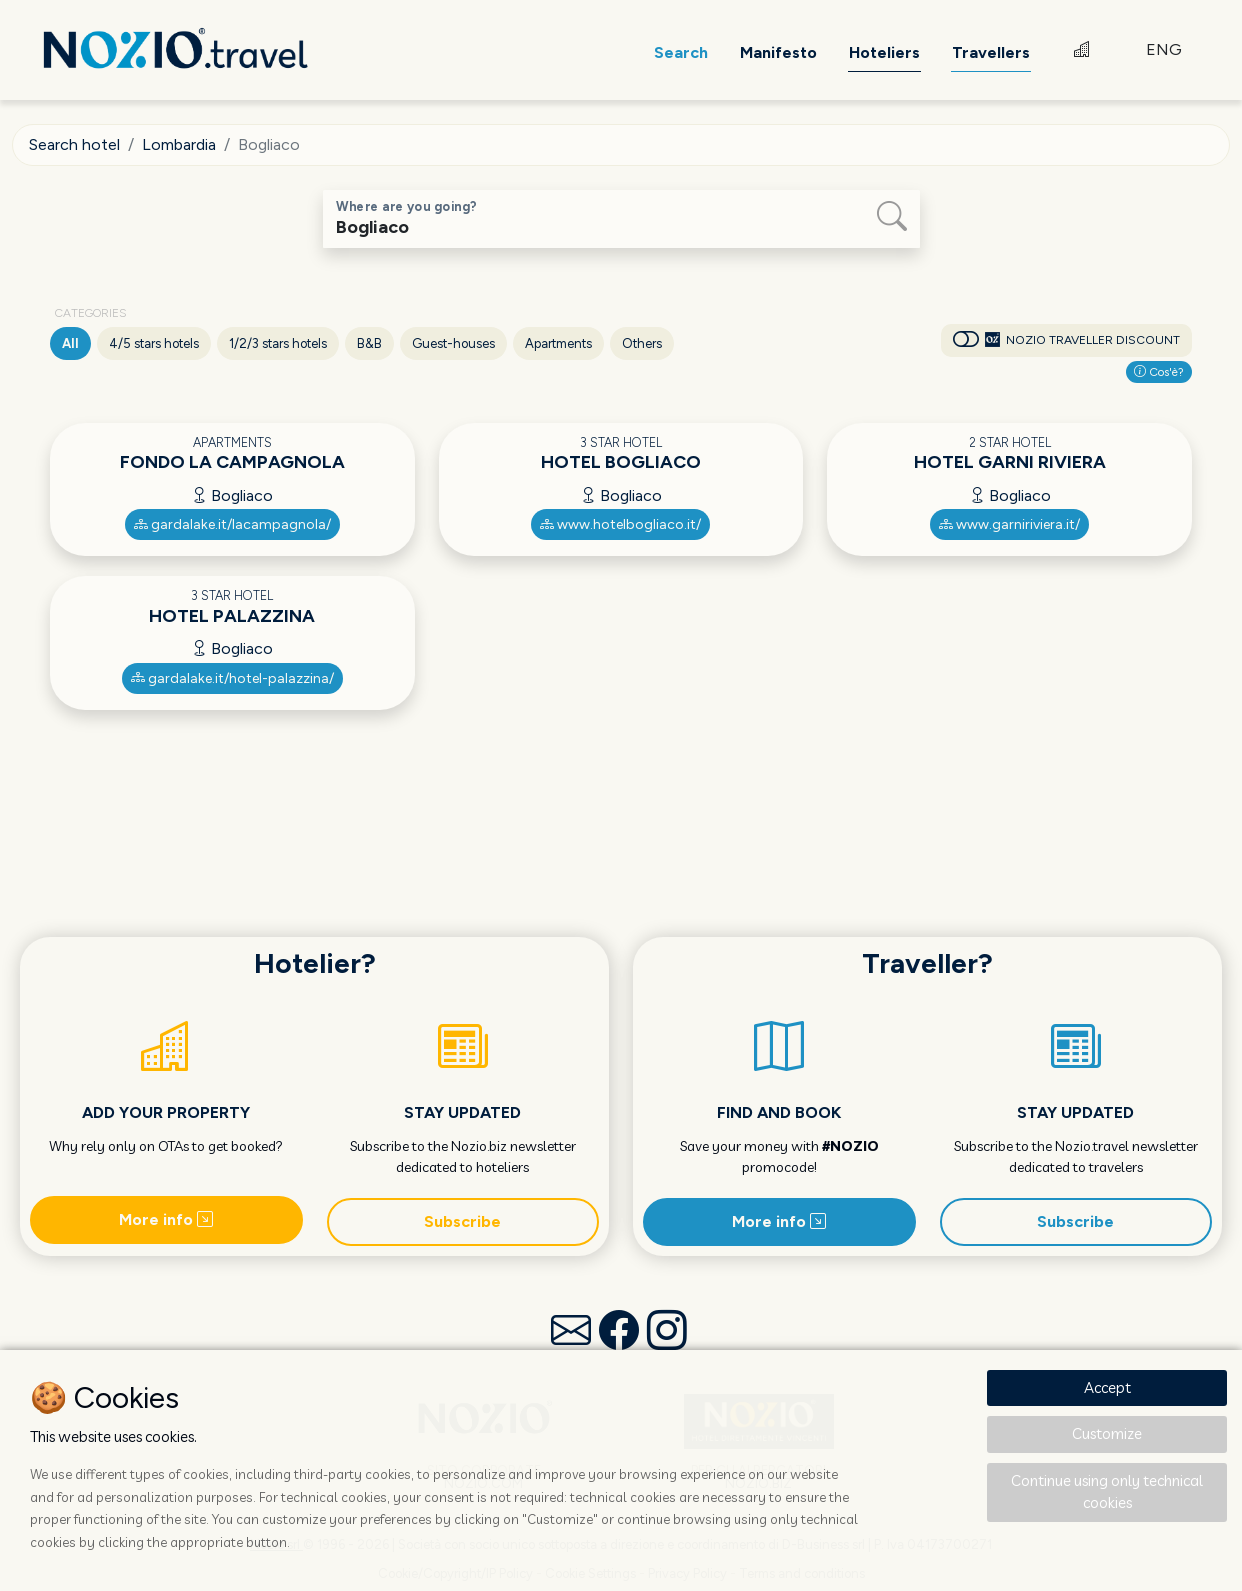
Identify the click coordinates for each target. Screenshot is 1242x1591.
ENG (1164, 49)
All (70, 343)
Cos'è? (1159, 372)
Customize (1107, 1433)
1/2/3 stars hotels (278, 343)
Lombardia (179, 144)
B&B (369, 343)
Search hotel (74, 144)
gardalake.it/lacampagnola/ (232, 524)
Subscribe (462, 1221)
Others (642, 343)
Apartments (558, 343)
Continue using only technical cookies (1107, 1492)
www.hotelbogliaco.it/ (620, 524)
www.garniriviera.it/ (1009, 524)
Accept (1107, 1387)
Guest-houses (453, 343)
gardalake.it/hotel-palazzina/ (232, 678)
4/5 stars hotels (154, 343)
